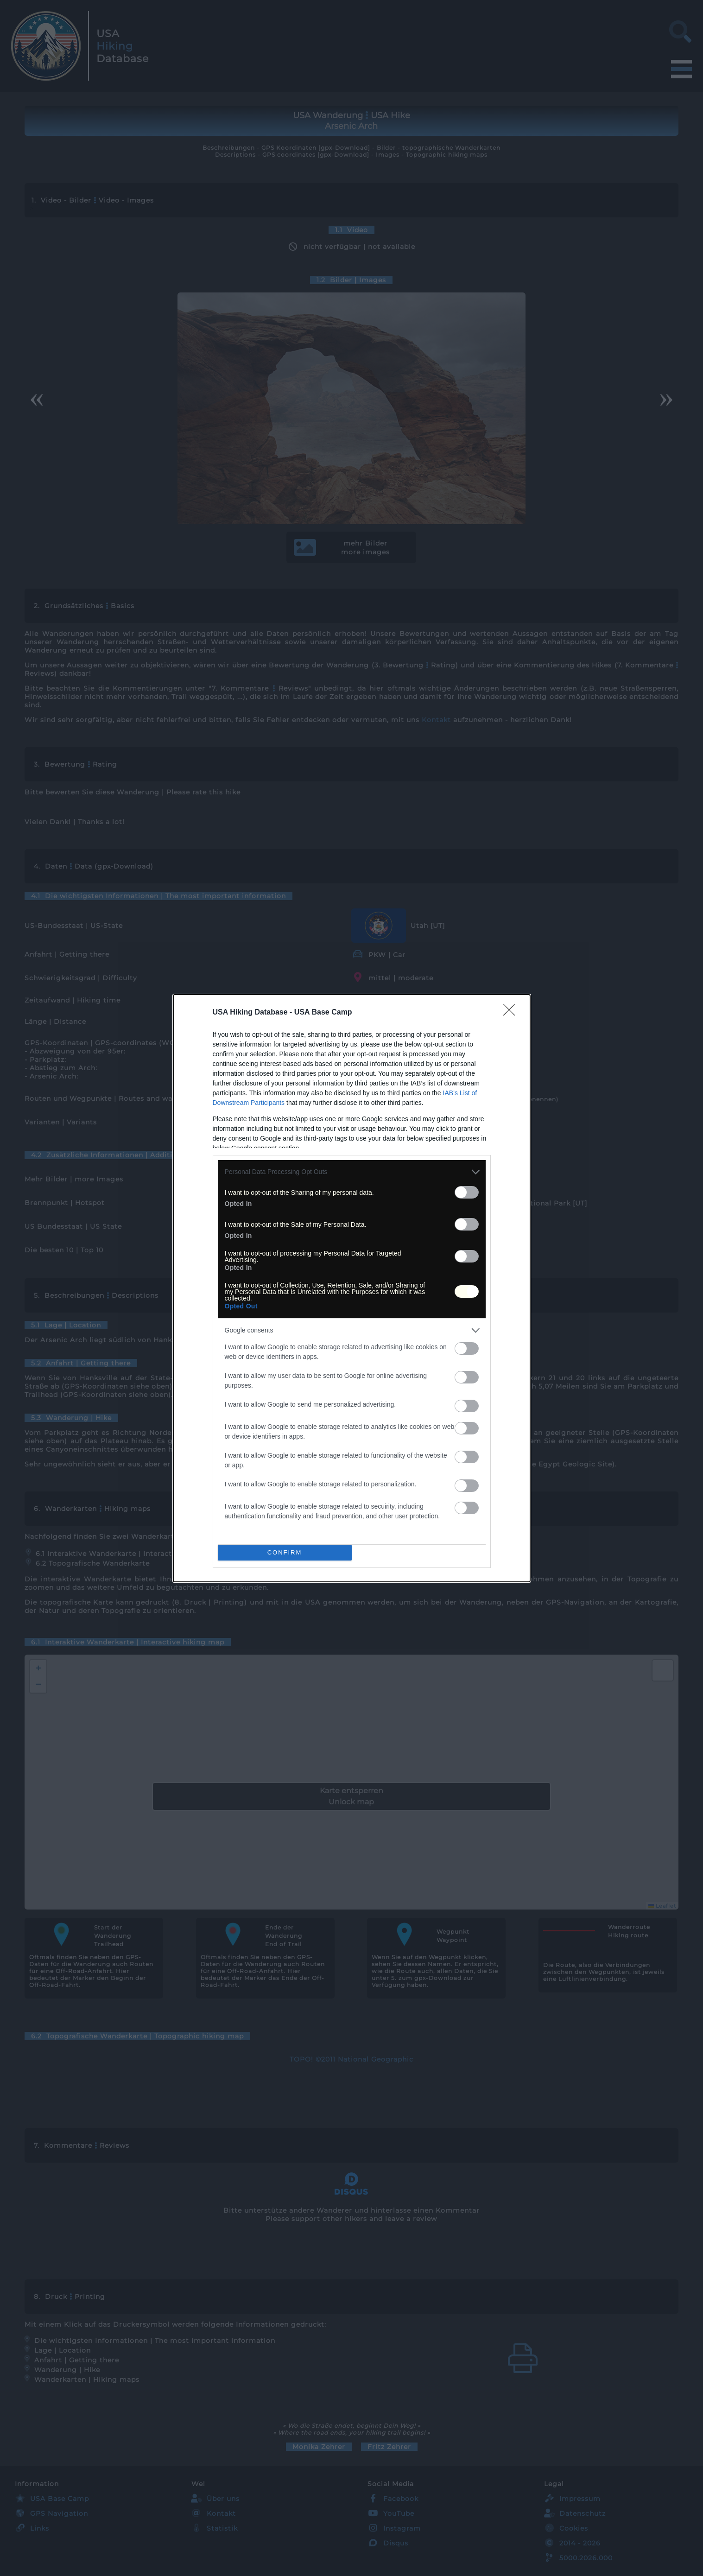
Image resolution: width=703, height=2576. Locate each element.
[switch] (467, 1192)
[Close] (512, 1013)
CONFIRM (284, 1552)
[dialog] (351, 1288)
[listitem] (352, 1172)
